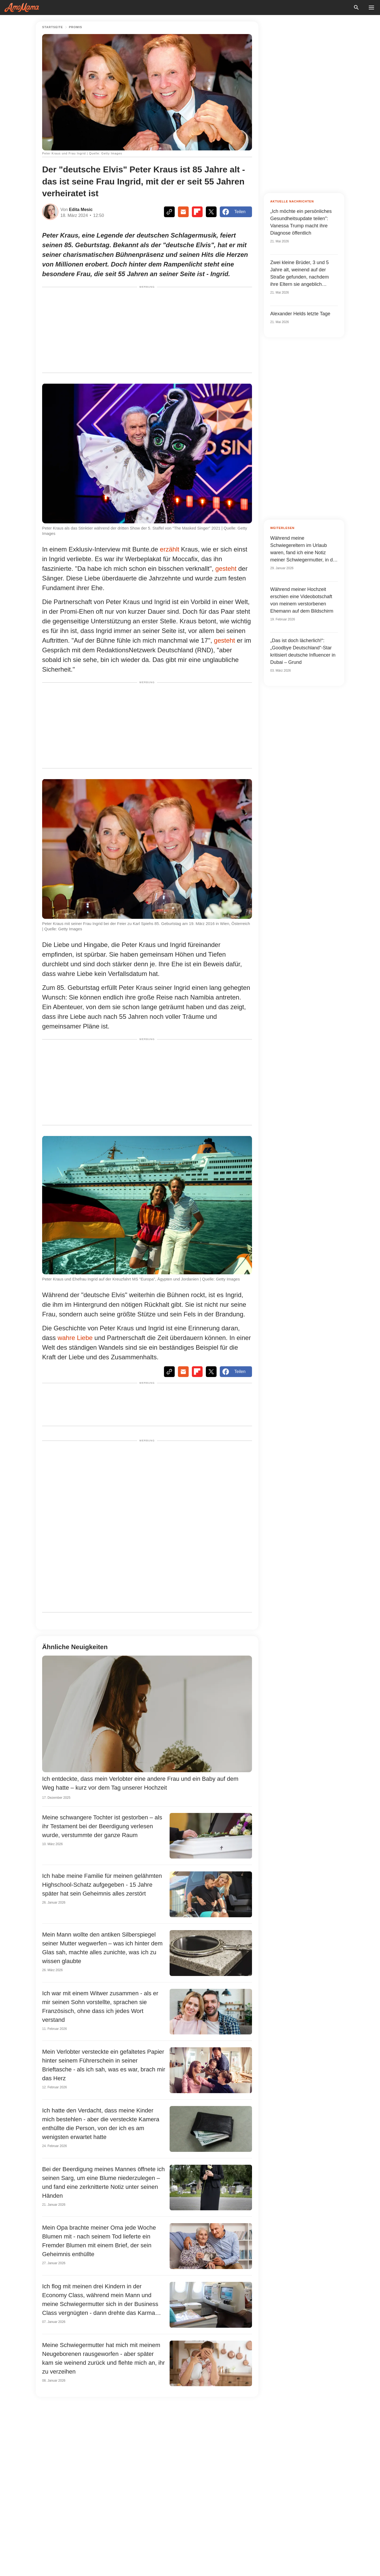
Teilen (234, 212)
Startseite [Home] (52, 27)
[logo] (21, 7)
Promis (75, 27)
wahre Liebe (75, 1337)
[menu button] (371, 7)
